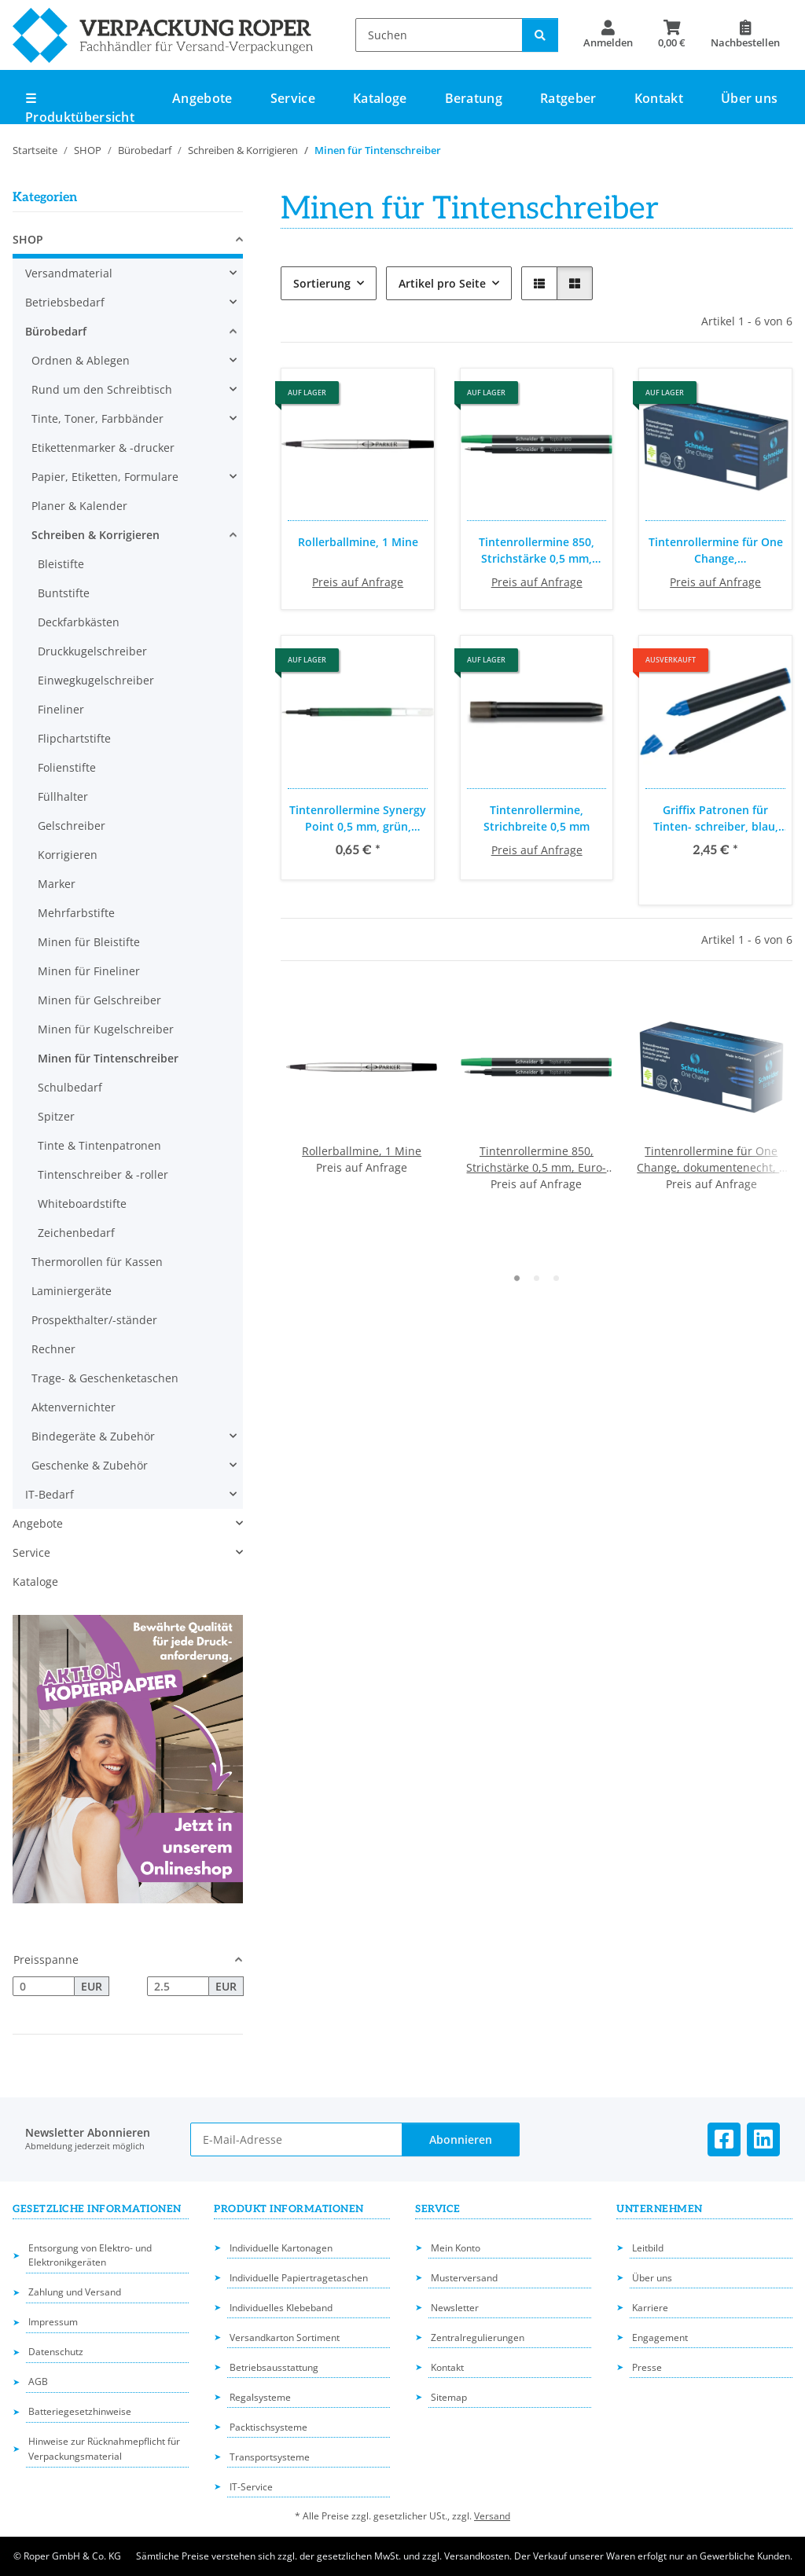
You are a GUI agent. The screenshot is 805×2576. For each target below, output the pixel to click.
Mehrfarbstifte (76, 912)
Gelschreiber (71, 825)
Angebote (38, 1523)
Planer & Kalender (79, 505)
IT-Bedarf (49, 1494)
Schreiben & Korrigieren (95, 534)
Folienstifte (67, 767)
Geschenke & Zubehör (89, 1465)
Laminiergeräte (71, 1290)
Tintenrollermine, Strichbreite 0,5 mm (536, 818)
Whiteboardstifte (82, 1203)
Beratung (474, 98)
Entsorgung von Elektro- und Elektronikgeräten (90, 2255)
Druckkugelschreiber (92, 651)
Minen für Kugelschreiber (106, 1029)
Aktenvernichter (73, 1407)
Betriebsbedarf (65, 302)
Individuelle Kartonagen (281, 2248)
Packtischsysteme (268, 2427)
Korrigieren (67, 854)
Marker (56, 883)
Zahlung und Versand (74, 2292)
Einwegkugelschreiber (96, 680)
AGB (38, 2381)
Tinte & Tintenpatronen (99, 1145)
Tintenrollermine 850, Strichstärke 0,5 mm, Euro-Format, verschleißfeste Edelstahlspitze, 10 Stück (537, 550)
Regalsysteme (260, 2397)
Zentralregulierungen (477, 2337)
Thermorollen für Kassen (97, 1261)
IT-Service (251, 2486)
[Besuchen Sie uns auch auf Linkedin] (763, 2139)
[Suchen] (439, 35)
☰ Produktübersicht (79, 108)
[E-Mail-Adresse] (296, 2139)
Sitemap (449, 2397)
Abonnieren (460, 2139)
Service (31, 1552)
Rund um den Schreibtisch (101, 389)
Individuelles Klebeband (281, 2307)
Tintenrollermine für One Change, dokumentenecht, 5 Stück (715, 550)
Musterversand (464, 2277)
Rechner (53, 1348)
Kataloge (35, 1581)
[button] (608, 34)
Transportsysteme (270, 2457)
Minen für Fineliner (89, 970)
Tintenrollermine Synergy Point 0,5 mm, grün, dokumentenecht (357, 818)
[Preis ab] (44, 1986)
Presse (647, 2367)
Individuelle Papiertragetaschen (299, 2277)
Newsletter (455, 2307)
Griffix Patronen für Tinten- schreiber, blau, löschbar (715, 818)
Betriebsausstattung (274, 2367)
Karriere (650, 2307)
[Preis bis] (178, 1986)
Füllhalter (63, 796)
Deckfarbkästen (78, 622)
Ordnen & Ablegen (80, 360)
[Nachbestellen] (745, 34)
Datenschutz (55, 2351)
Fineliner (61, 709)
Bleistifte (61, 563)
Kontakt (658, 98)
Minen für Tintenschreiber (108, 1058)
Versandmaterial (68, 273)
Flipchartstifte (74, 738)
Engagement (660, 2337)
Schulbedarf (70, 1087)
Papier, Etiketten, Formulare (104, 476)
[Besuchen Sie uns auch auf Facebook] (724, 2139)
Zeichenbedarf (76, 1232)
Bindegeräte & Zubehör (93, 1436)
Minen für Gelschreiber (99, 1000)
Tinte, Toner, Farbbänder (97, 418)
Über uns (749, 98)
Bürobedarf (55, 331)
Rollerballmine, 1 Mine (358, 541)
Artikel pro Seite (442, 283)
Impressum (53, 2321)
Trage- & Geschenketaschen (104, 1378)
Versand (492, 2516)
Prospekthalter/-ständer (94, 1319)
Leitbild (647, 2248)
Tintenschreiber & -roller (103, 1174)
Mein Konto (455, 2248)
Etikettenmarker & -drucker (103, 447)
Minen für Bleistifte (89, 941)
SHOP (28, 239)
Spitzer (56, 1116)
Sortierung (322, 283)
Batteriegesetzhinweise (79, 2411)
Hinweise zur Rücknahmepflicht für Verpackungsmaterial (104, 2449)
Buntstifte (64, 592)
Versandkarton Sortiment (285, 2337)
